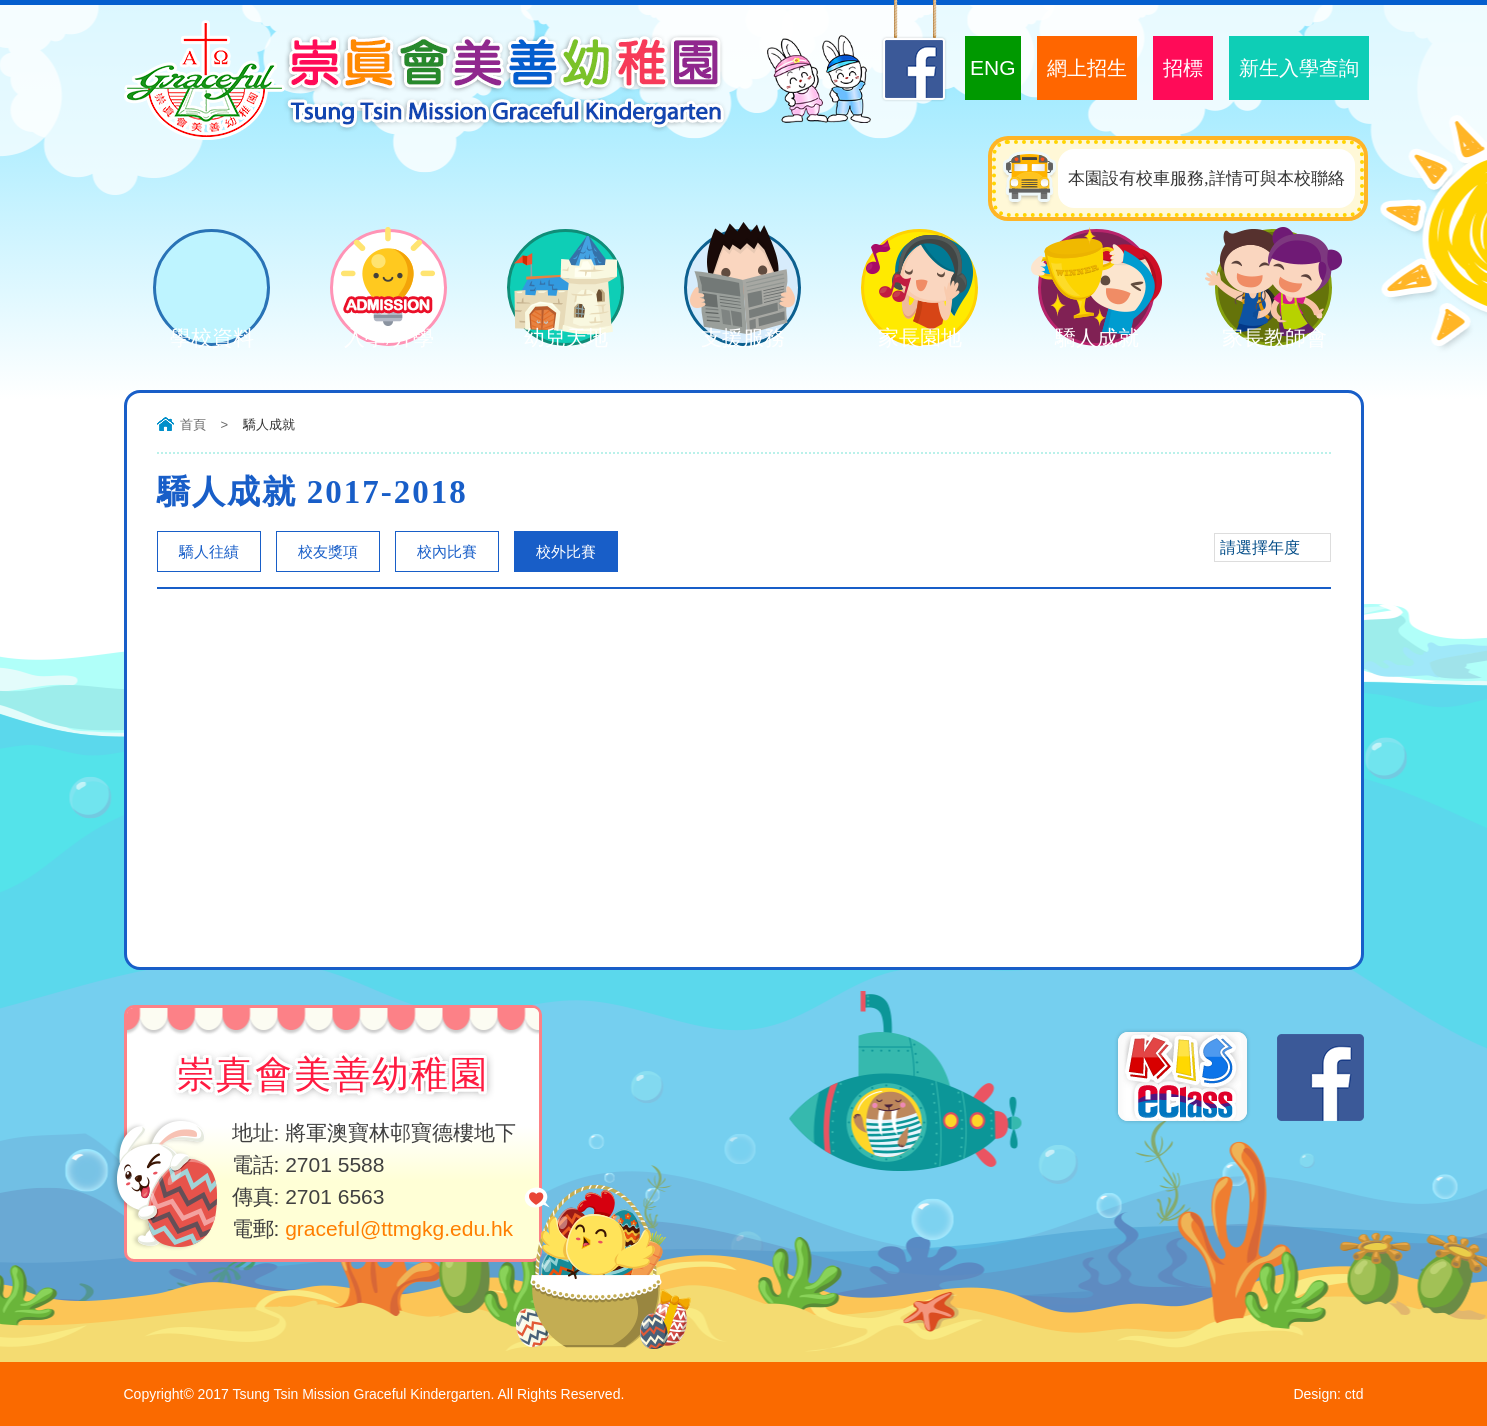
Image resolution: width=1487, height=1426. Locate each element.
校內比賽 (447, 551)
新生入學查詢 (1299, 68)
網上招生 (1087, 68)
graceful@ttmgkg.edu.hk (399, 1228)
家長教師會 (1259, 340)
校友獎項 (328, 551)
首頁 (193, 424)
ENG (993, 67)
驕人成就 (1082, 340)
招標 (1183, 68)
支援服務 (728, 340)
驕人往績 (209, 551)
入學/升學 (374, 340)
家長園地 (905, 340)
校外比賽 (566, 551)
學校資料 (197, 340)
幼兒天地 (551, 340)
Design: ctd (1328, 1394)
